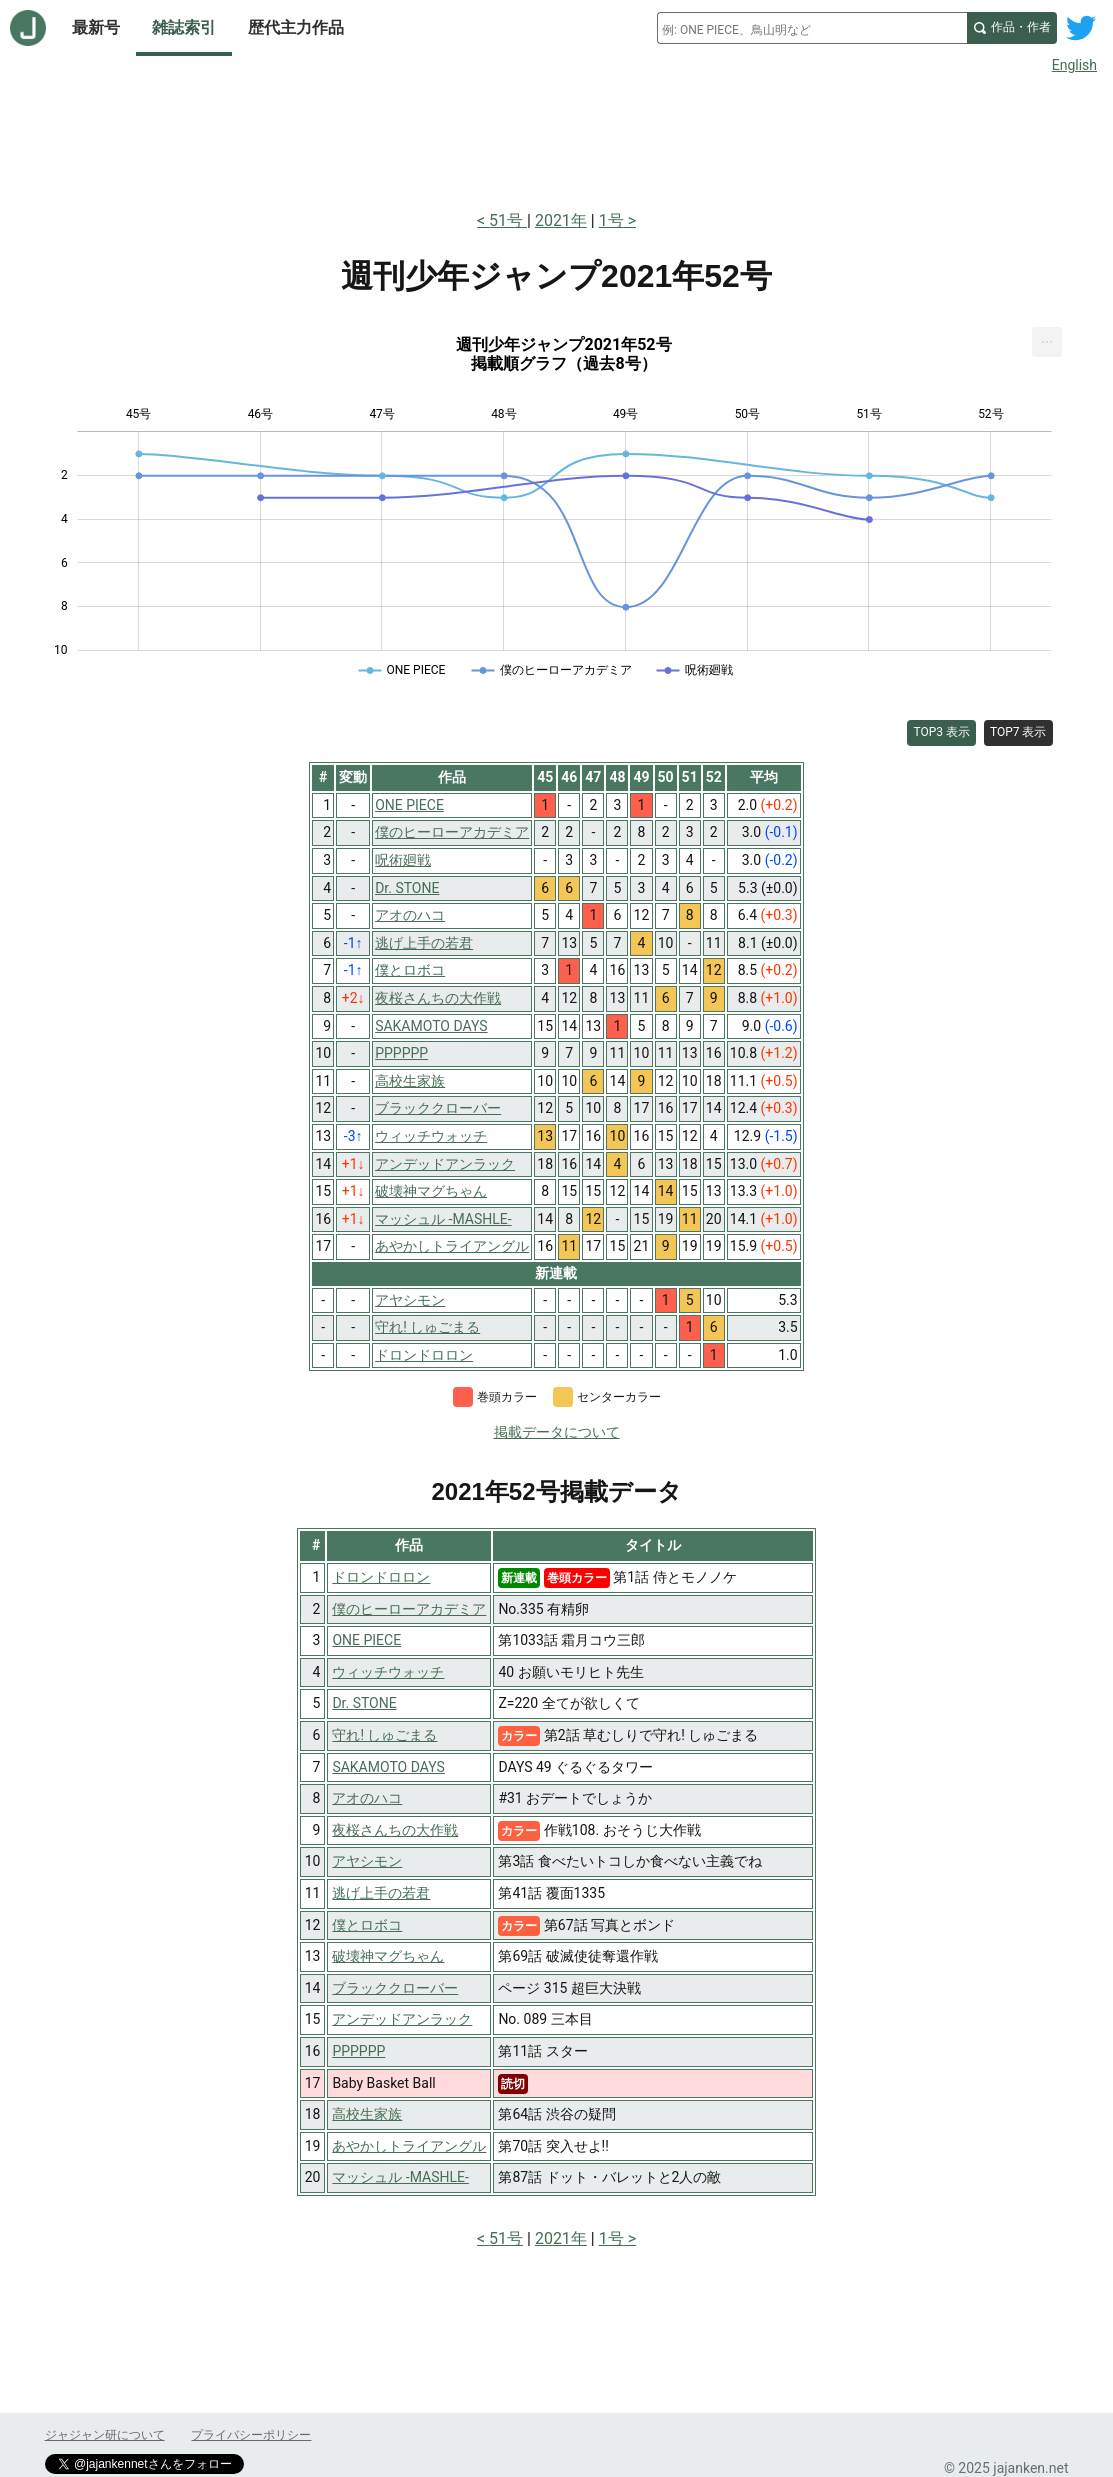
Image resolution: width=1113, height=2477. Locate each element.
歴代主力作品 (296, 27)
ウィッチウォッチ (388, 1672)
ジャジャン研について (105, 2435)
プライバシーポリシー (251, 2435)
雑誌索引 (184, 27)
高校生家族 (367, 2114)
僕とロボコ (367, 1925)
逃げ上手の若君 (381, 1893)
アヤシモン (367, 1861)
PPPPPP (358, 2051)
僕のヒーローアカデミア (409, 1609)
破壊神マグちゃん (388, 1956)
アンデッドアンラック (402, 2019)
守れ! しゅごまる (384, 1735)
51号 (508, 220)
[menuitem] (1047, 342)
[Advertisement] (557, 138)
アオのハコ (367, 1798)
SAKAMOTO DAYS (388, 1767)
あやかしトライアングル (409, 2146)
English (1074, 65)
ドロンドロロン (381, 1577)
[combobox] (812, 28)
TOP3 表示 (941, 732)
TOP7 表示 (1018, 732)
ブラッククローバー (395, 1988)
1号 (611, 220)
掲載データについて (557, 1432)
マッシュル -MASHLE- (400, 2177)
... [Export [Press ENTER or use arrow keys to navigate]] (1047, 337)
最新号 (96, 27)
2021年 (561, 220)
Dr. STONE (364, 1703)
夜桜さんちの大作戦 (395, 1830)
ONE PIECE (366, 1640)
